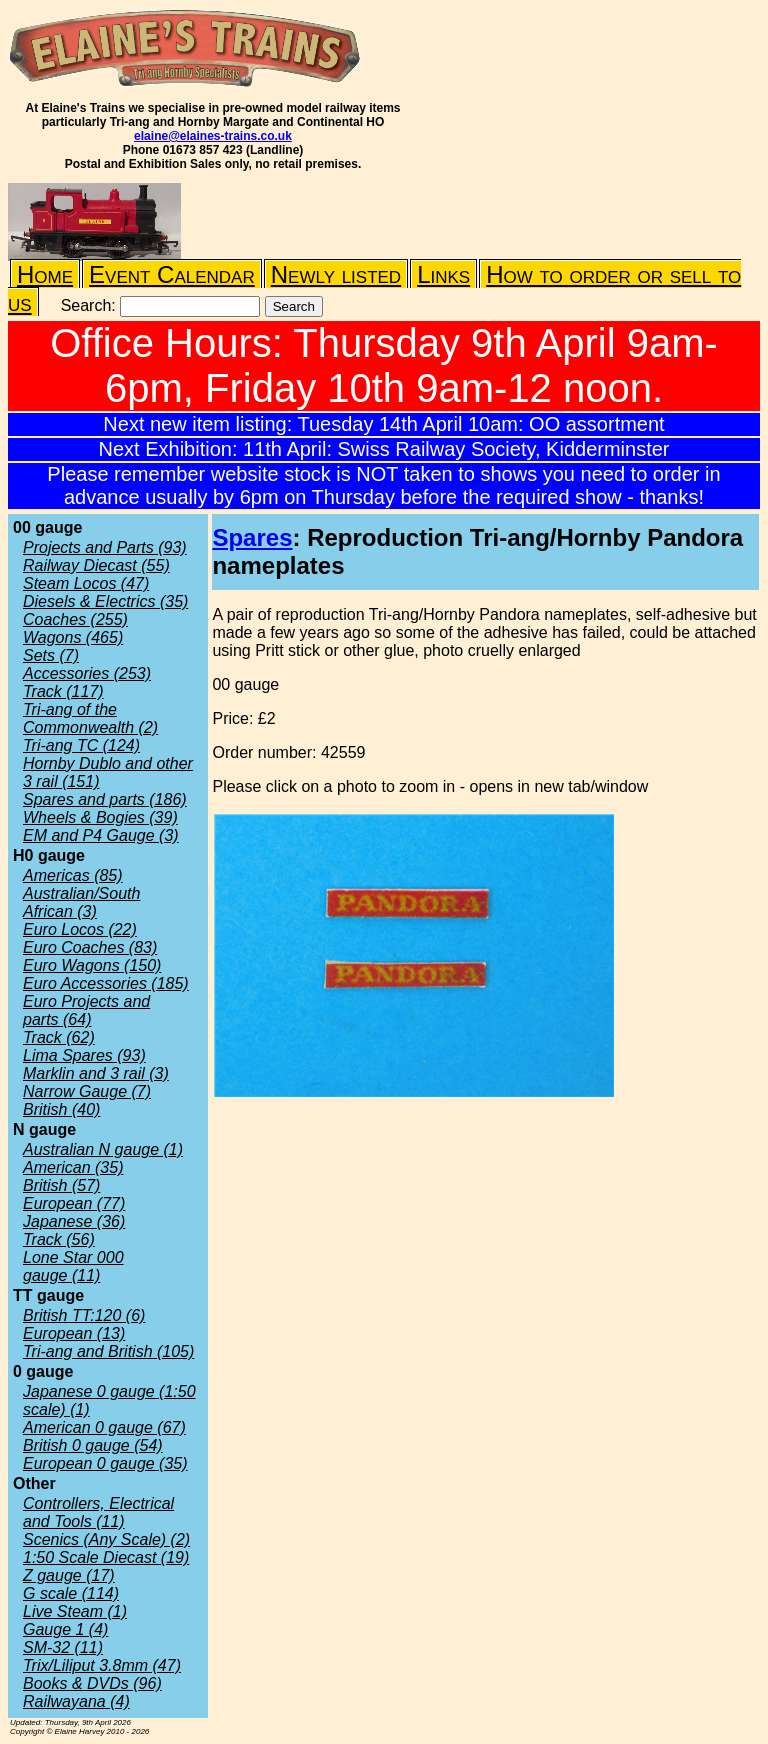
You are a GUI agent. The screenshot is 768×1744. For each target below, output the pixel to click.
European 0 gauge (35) (105, 1463)
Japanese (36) (74, 1221)
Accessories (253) (87, 673)
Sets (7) (51, 655)
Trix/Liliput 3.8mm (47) (102, 1665)
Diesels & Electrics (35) (105, 601)
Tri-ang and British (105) (108, 1351)
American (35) (73, 1167)
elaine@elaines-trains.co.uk (213, 136)
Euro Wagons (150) (92, 965)
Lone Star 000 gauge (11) (73, 1266)
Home (45, 274)
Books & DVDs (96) (92, 1683)
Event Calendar (172, 274)
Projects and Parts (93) (105, 547)
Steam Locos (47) (86, 583)
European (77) (74, 1203)
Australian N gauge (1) (103, 1149)
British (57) (61, 1185)
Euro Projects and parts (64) (86, 1010)
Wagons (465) (73, 637)
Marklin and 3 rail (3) (96, 1073)
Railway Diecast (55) (96, 565)
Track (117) (63, 691)
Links (443, 274)
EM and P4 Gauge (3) (101, 835)
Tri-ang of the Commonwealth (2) (90, 718)
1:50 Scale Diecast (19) (106, 1557)
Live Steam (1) (75, 1611)
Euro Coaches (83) (90, 947)
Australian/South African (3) (81, 902)
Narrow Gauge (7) (87, 1091)
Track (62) (59, 1037)
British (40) (61, 1109)
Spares (252, 537)
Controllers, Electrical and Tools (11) (98, 1512)
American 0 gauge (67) (104, 1427)
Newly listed (336, 274)
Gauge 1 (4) (65, 1629)
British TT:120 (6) (84, 1315)
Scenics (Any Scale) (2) (106, 1539)
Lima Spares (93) (84, 1055)
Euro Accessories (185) (106, 983)
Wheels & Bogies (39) (100, 817)
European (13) (74, 1333)
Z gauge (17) (69, 1575)
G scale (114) (71, 1593)
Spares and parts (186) (105, 799)
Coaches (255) (75, 619)
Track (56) (59, 1239)
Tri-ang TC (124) (81, 745)
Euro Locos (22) (80, 929)
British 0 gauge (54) (93, 1445)
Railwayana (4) (76, 1701)
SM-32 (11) (63, 1647)
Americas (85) (73, 875)
